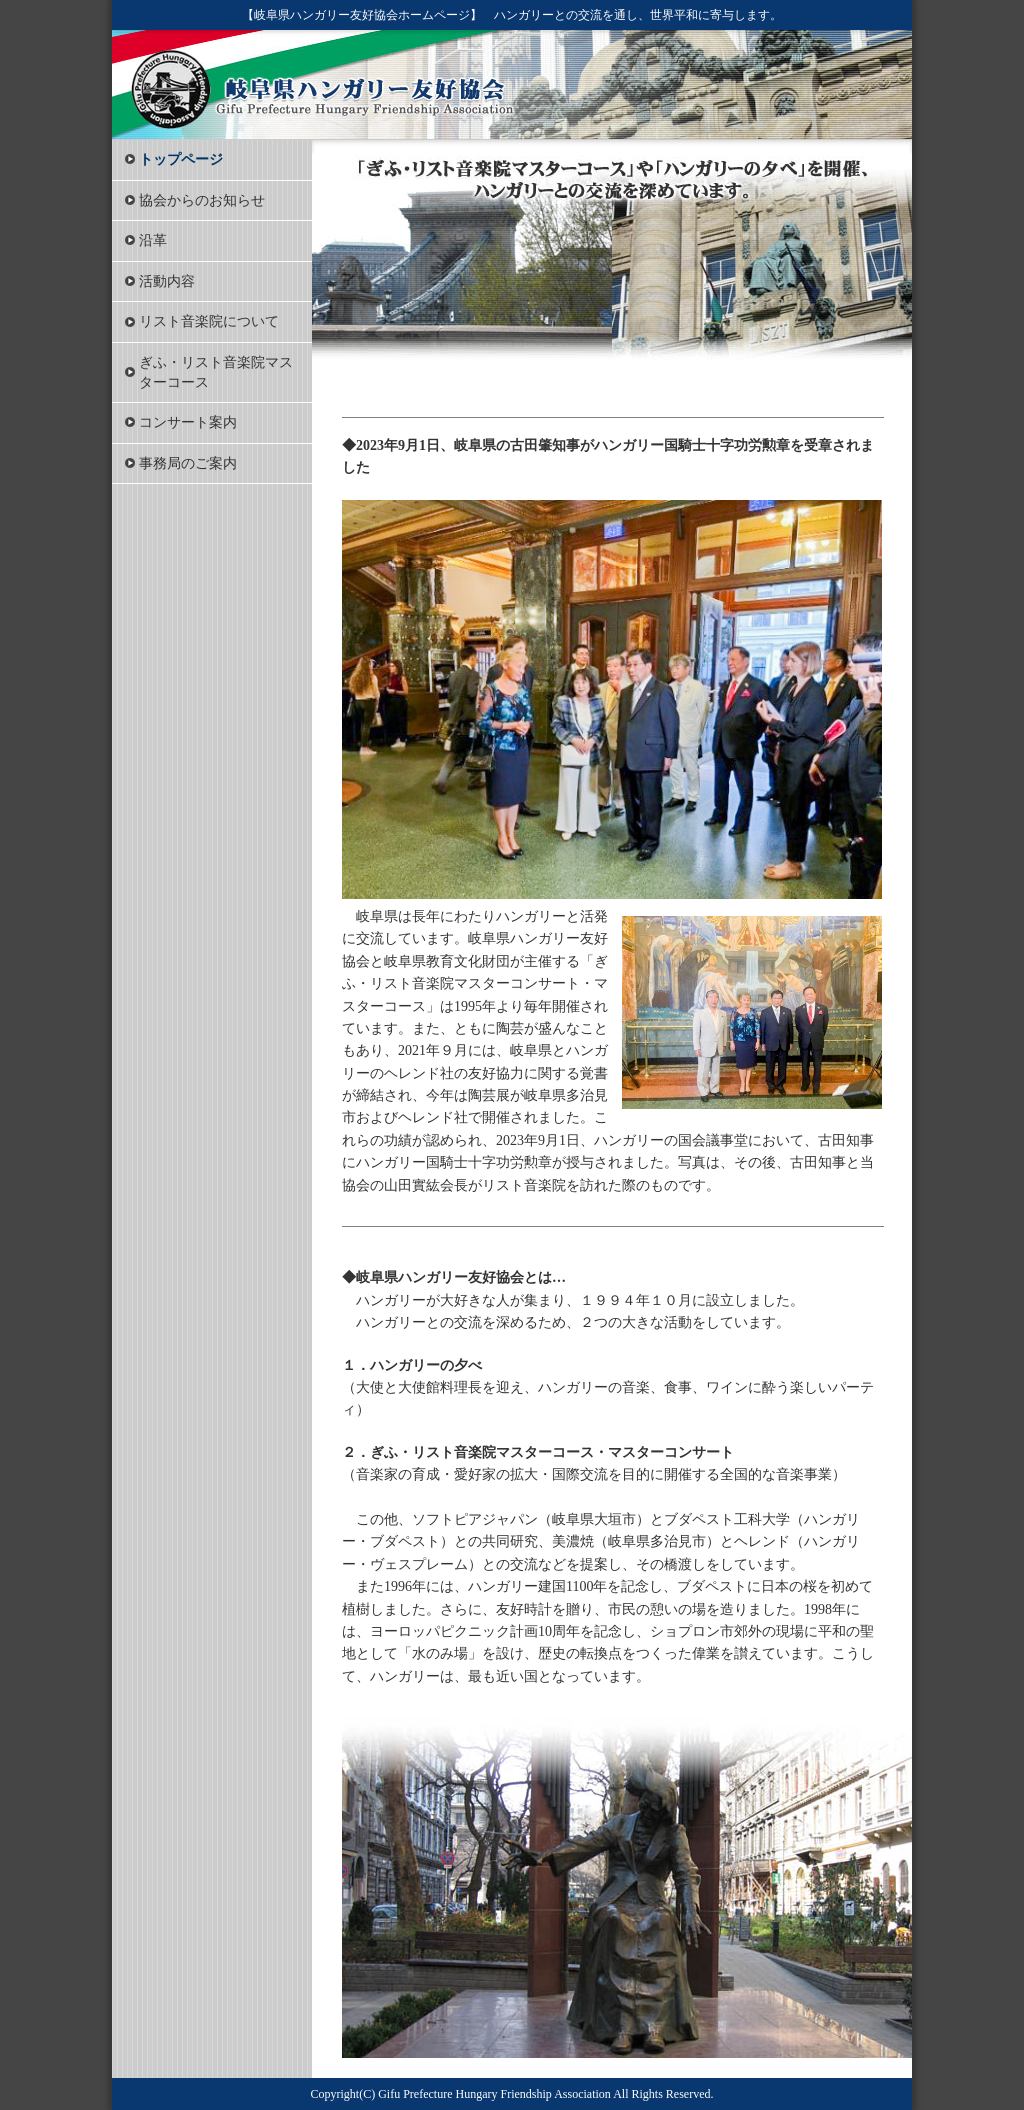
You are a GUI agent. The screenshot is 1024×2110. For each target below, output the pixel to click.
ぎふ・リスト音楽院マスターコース (216, 372)
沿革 (153, 240)
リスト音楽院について (209, 321)
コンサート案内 (188, 422)
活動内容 (167, 281)
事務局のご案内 (188, 463)
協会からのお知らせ (202, 200)
